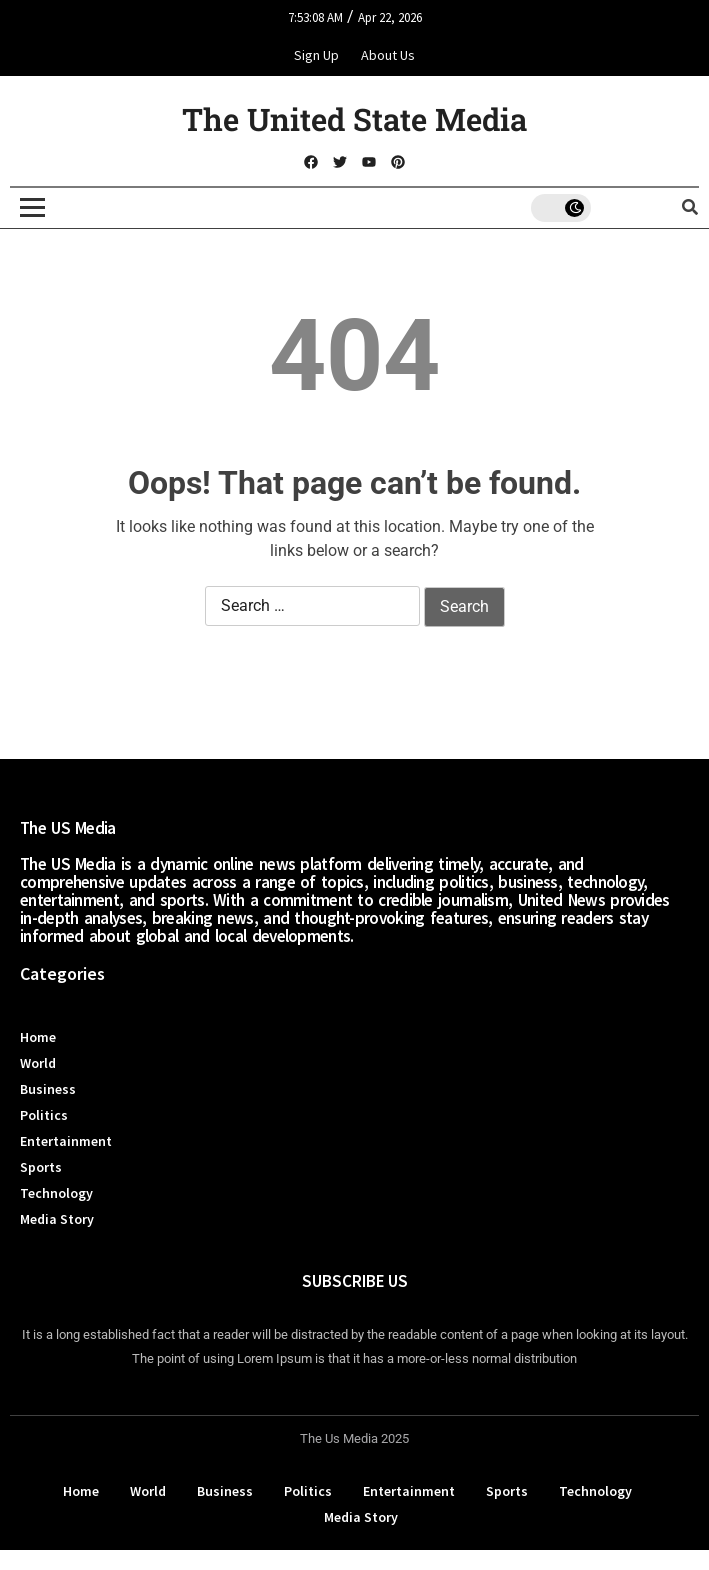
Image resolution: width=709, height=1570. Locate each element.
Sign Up (316, 55)
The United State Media (354, 119)
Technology (56, 1193)
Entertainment (66, 1141)
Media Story (57, 1219)
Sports (41, 1167)
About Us (388, 55)
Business (48, 1089)
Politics (44, 1115)
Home (38, 1037)
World (38, 1063)
